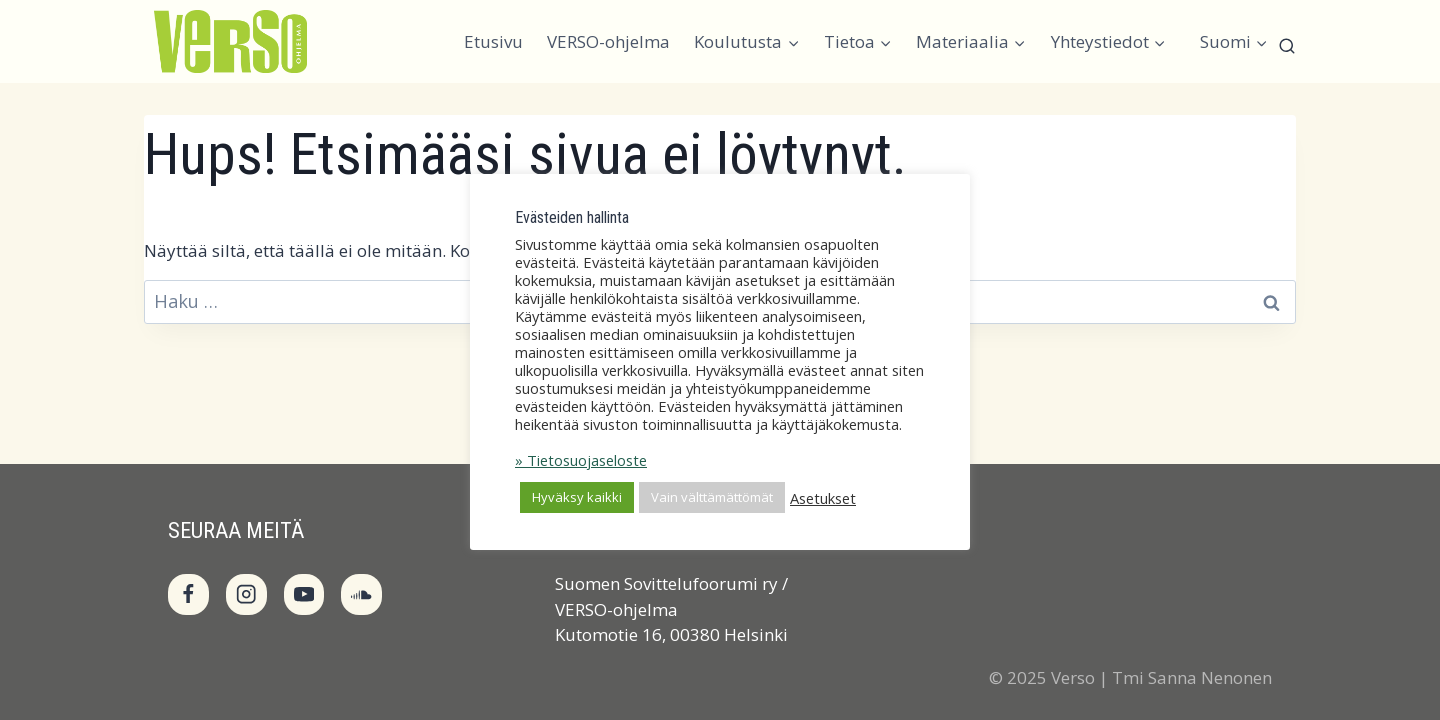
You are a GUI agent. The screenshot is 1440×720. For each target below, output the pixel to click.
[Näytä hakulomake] (1287, 51)
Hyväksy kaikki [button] (577, 497)
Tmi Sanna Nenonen (1192, 677)
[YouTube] (304, 594)
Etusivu (493, 41)
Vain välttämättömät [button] (712, 497)
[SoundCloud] (361, 594)
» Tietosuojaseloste (581, 460)
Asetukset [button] (823, 498)
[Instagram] (246, 594)
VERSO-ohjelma (608, 41)
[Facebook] (188, 594)
